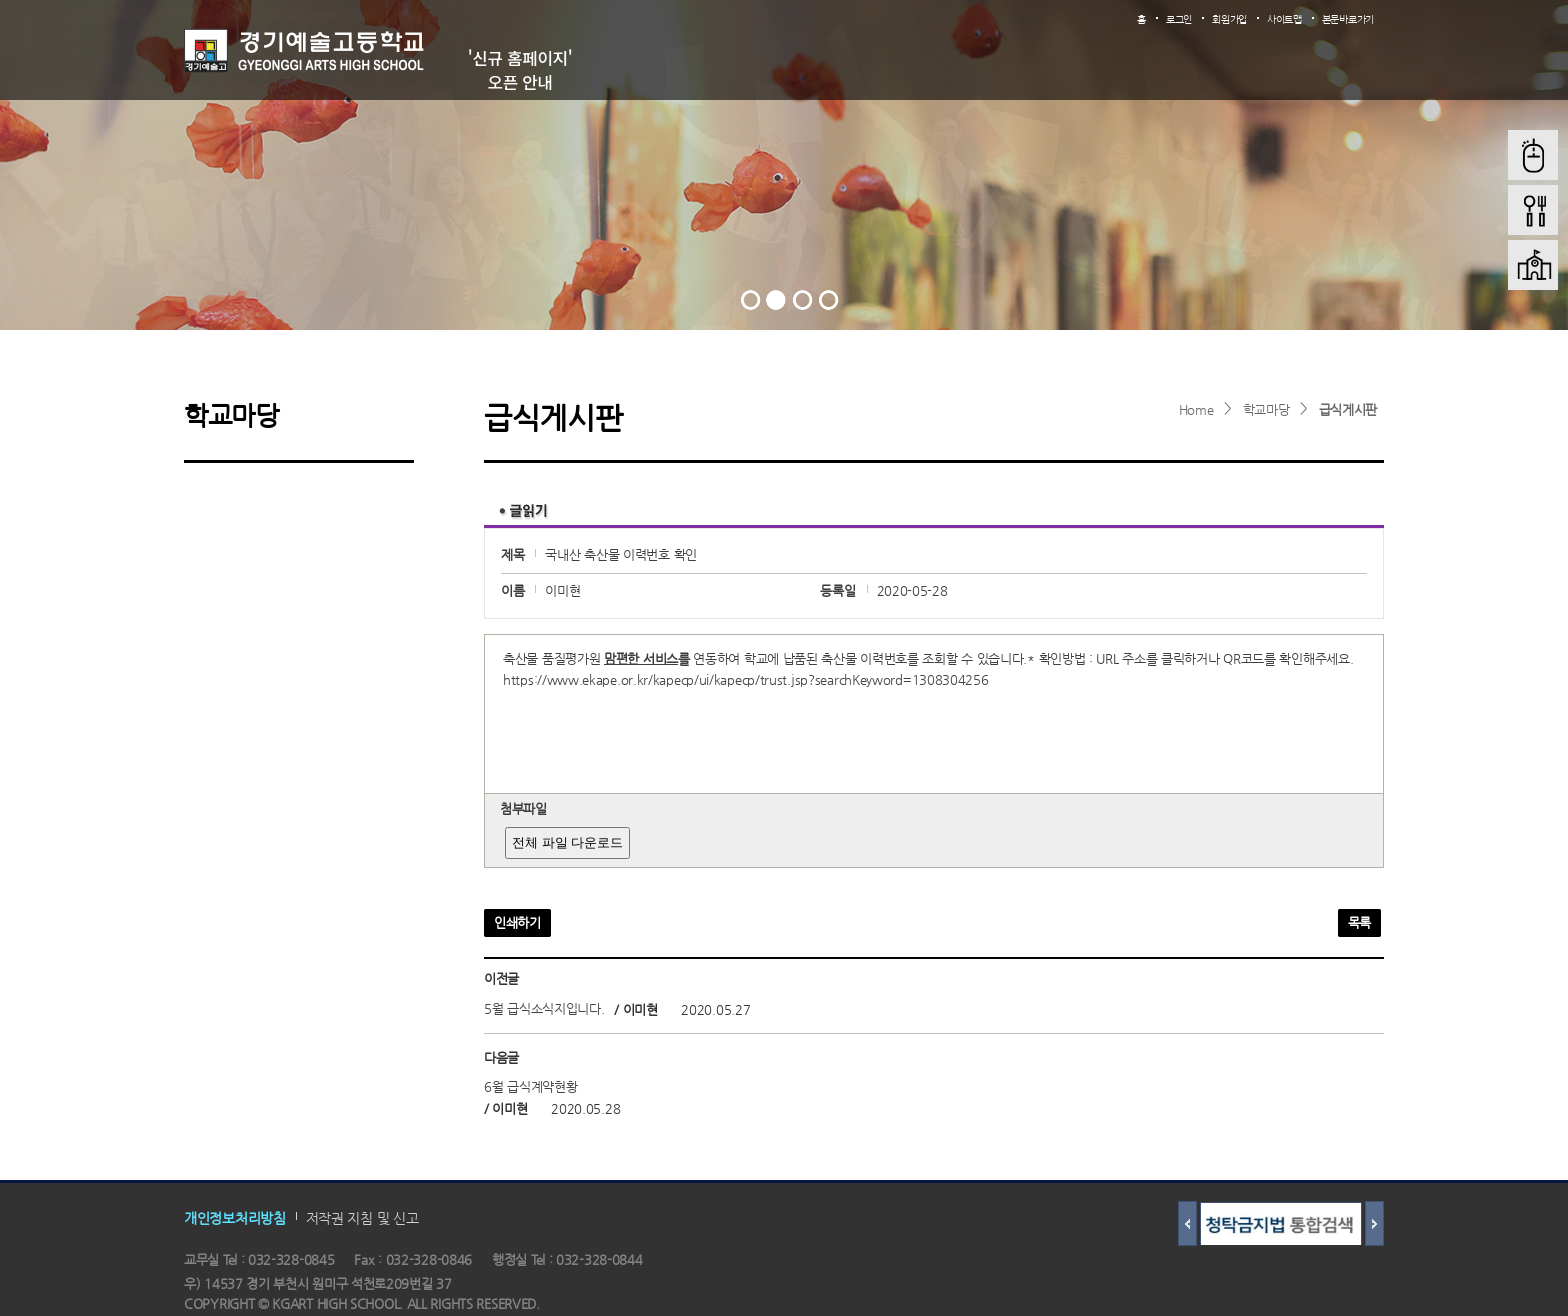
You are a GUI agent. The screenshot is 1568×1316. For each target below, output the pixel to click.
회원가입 (1229, 19)
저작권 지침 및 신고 (362, 1217)
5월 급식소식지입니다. (544, 1009)
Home (1196, 409)
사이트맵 (1284, 19)
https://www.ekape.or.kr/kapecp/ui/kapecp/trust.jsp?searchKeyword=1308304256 (746, 679)
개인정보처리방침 (235, 1217)
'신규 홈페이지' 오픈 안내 (520, 70)
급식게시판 (1348, 409)
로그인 (1179, 19)
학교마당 (1266, 409)
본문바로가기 (1348, 19)
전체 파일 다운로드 (567, 842)
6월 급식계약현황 (530, 1087)
